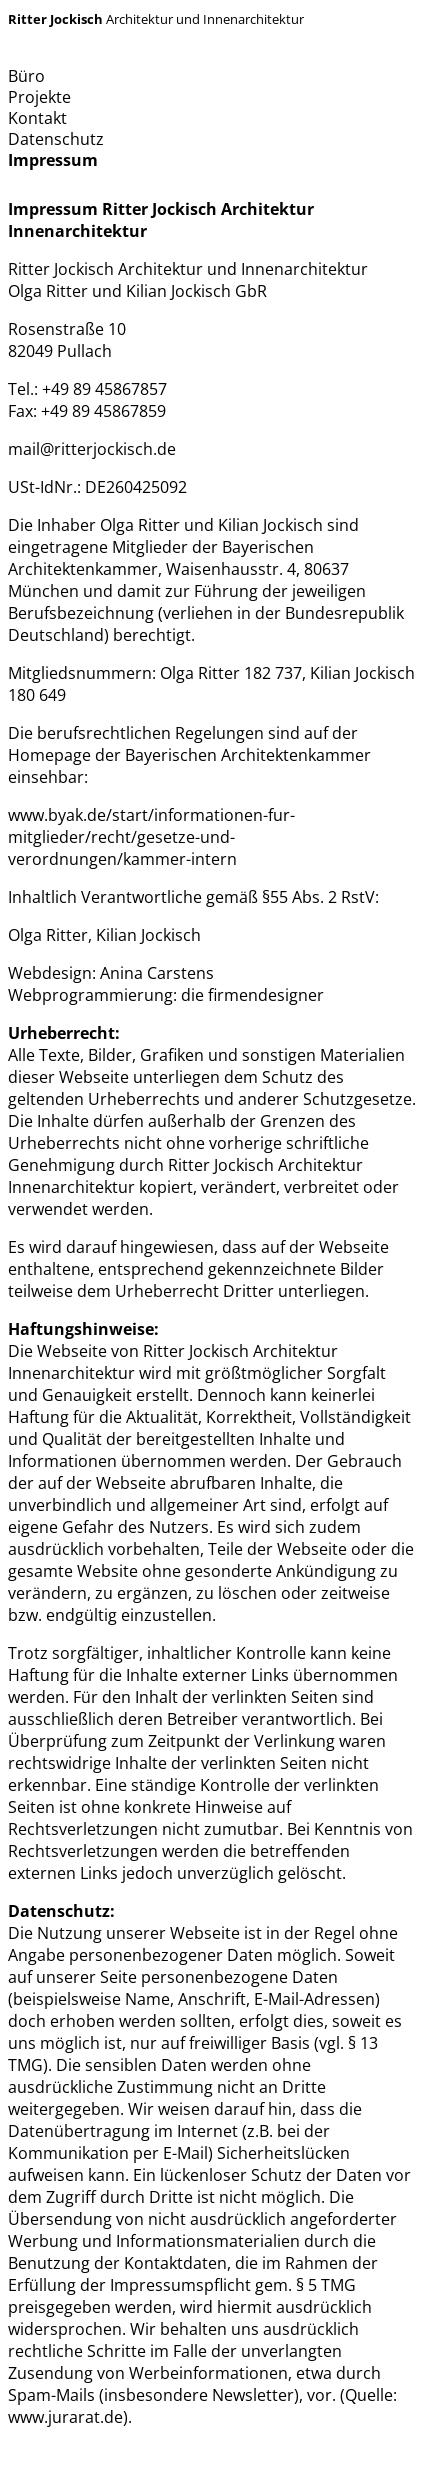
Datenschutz (56, 139)
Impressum (53, 160)
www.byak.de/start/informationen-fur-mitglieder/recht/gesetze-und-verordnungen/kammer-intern (151, 837)
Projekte (39, 97)
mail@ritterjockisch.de (92, 449)
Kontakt (37, 118)
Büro (26, 76)
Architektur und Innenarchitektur (156, 19)
